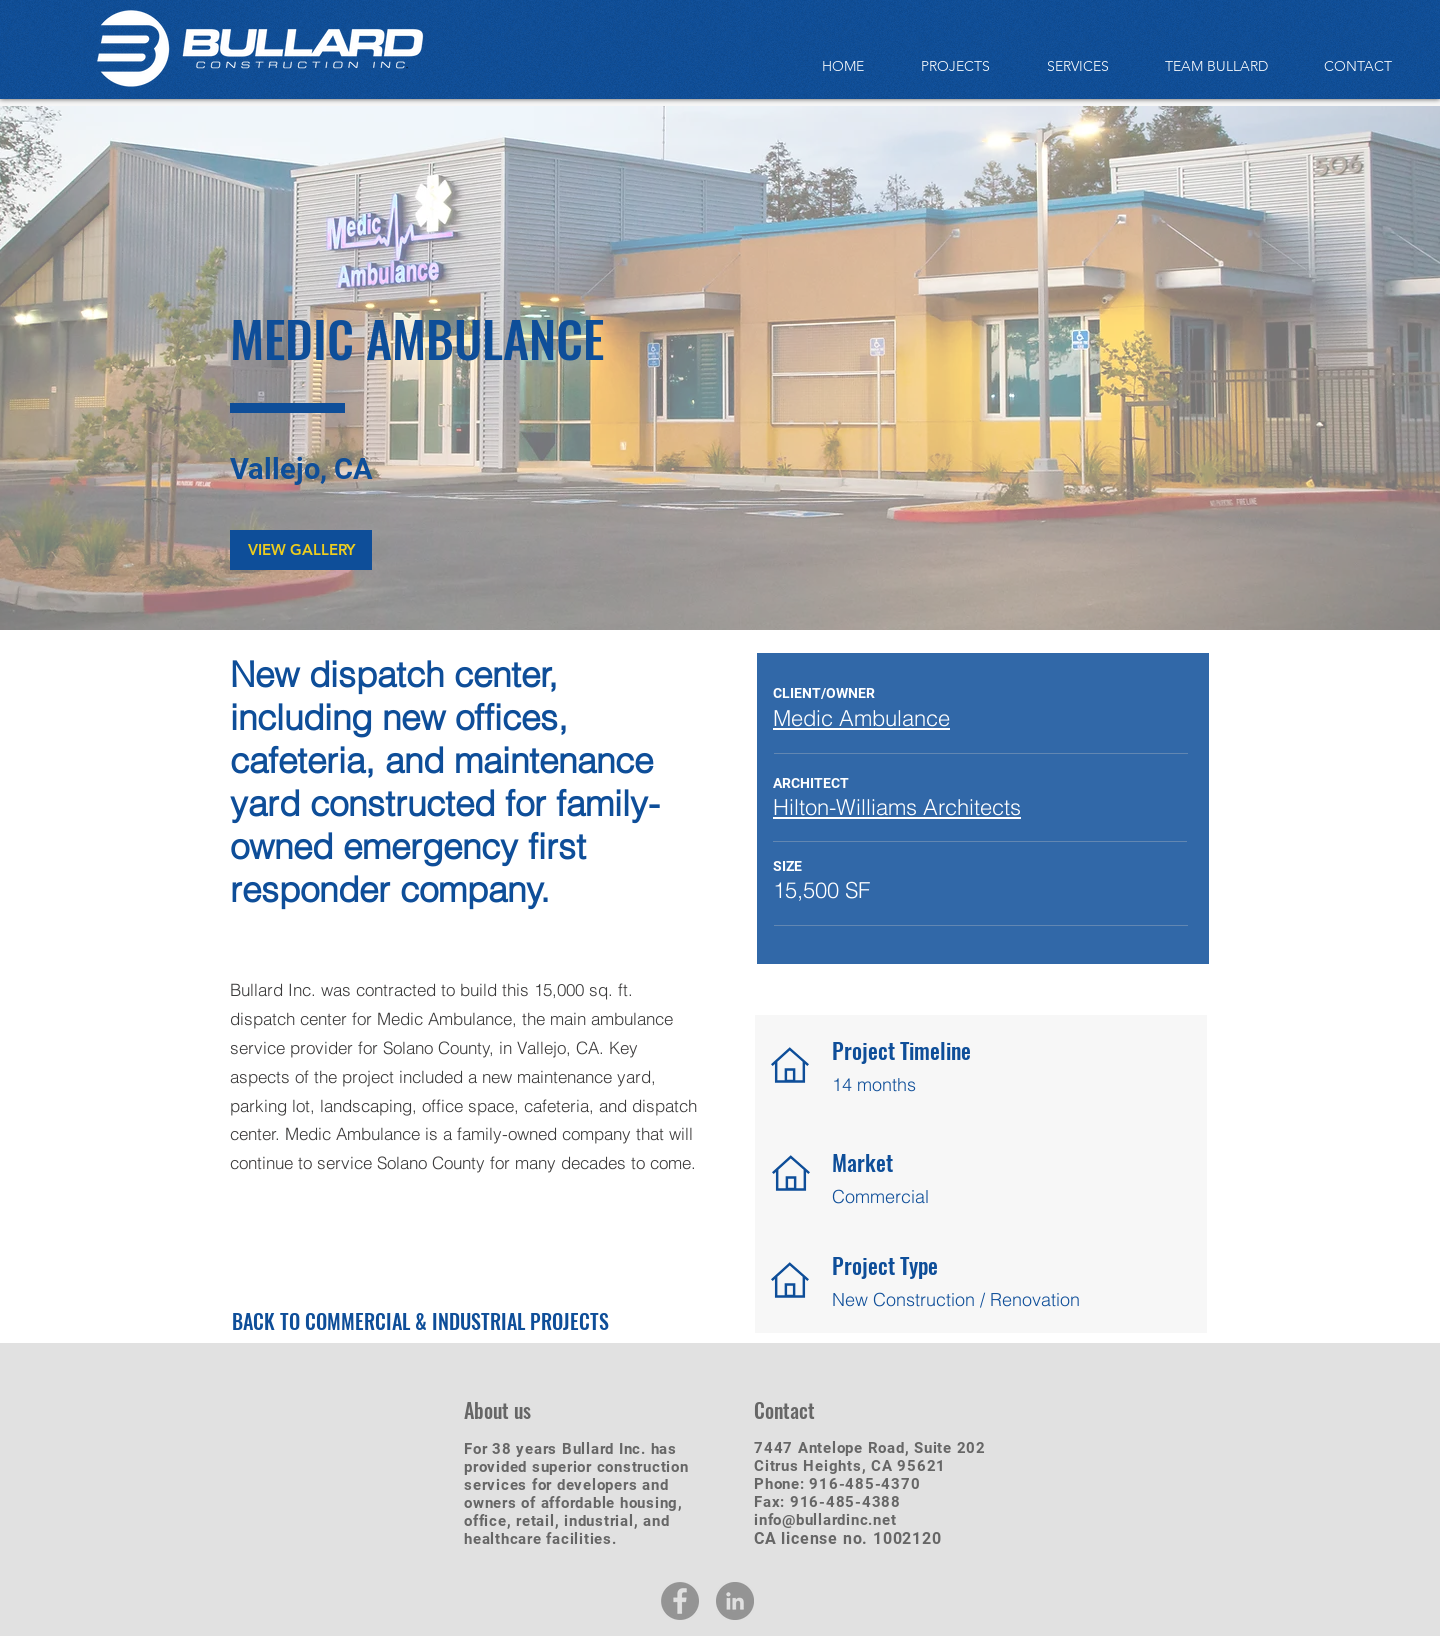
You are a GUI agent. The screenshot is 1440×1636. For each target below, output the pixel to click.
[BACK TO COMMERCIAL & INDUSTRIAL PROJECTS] (420, 1320)
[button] (301, 550)
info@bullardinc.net (825, 1520)
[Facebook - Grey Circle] (680, 1601)
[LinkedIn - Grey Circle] (735, 1601)
